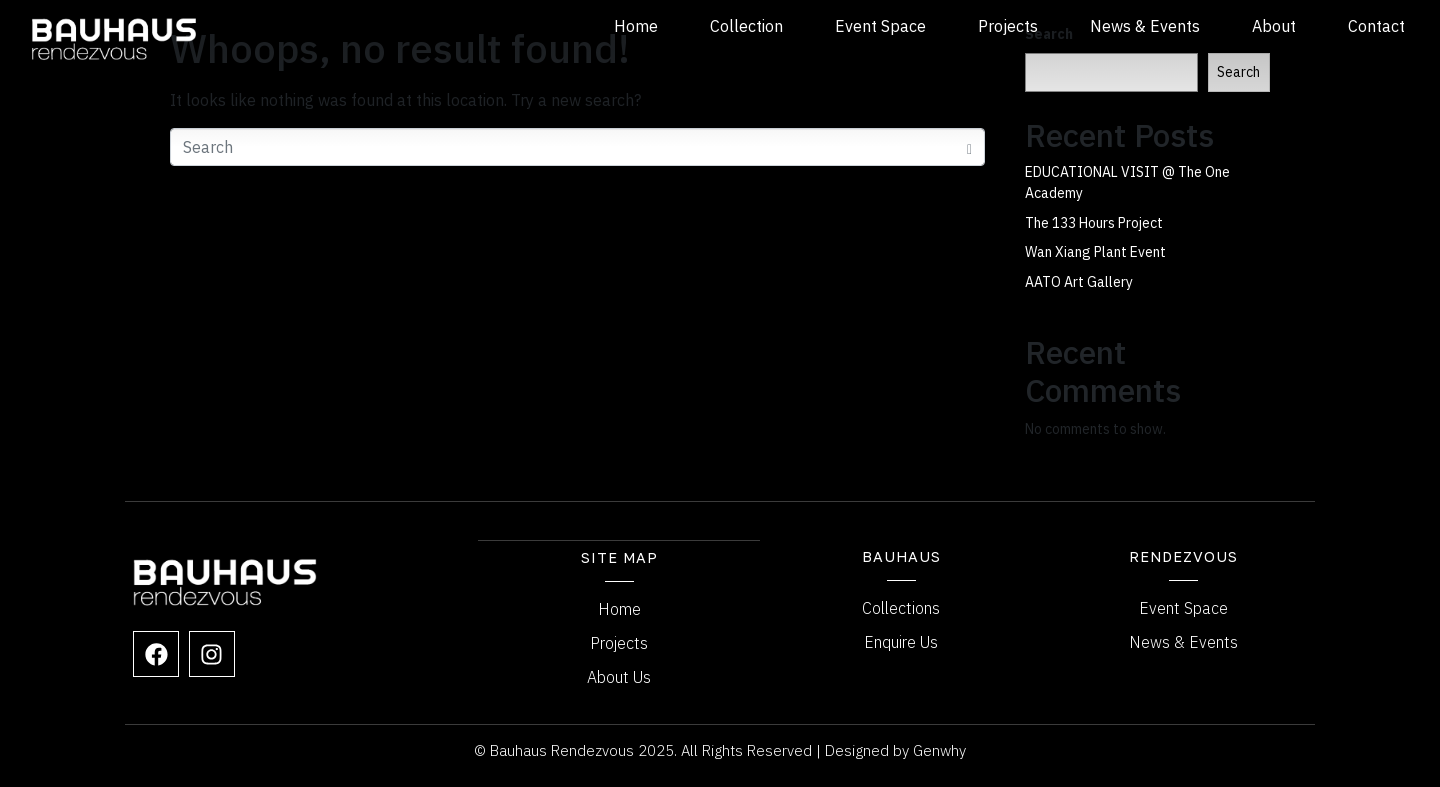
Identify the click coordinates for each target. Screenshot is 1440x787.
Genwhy (939, 749)
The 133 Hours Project (1094, 223)
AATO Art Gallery (1079, 282)
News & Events (1145, 26)
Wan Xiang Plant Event (1095, 252)
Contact (1376, 26)
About (1274, 26)
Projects (1008, 26)
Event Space (880, 26)
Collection (746, 26)
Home (636, 26)
